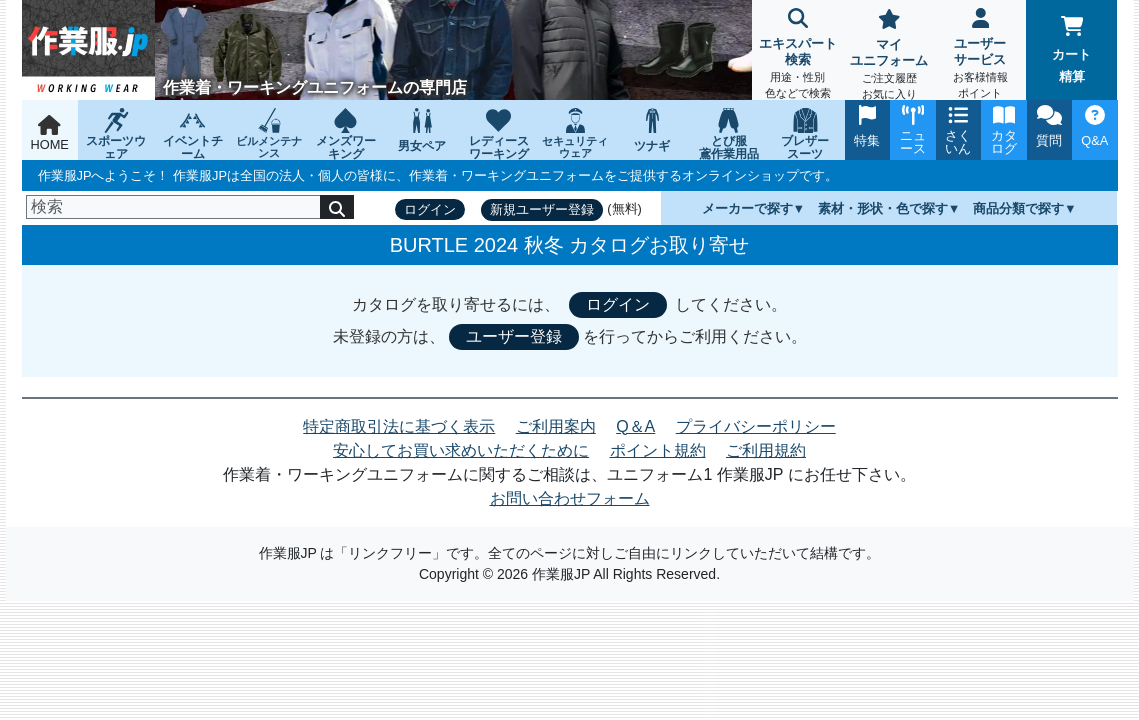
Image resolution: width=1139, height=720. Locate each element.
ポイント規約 (658, 450)
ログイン (430, 209)
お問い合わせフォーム (570, 498)
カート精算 (1071, 50)
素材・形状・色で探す (883, 208)
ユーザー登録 (514, 336)
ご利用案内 (556, 426)
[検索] (174, 207)
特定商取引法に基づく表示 (399, 426)
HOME (50, 133)
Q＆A (635, 426)
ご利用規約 (766, 450)
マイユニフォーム (888, 56)
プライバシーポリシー (756, 426)
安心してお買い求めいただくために (461, 450)
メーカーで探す (747, 208)
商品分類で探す (1018, 208)
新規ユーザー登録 (542, 209)
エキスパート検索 (797, 55)
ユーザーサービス (980, 55)
